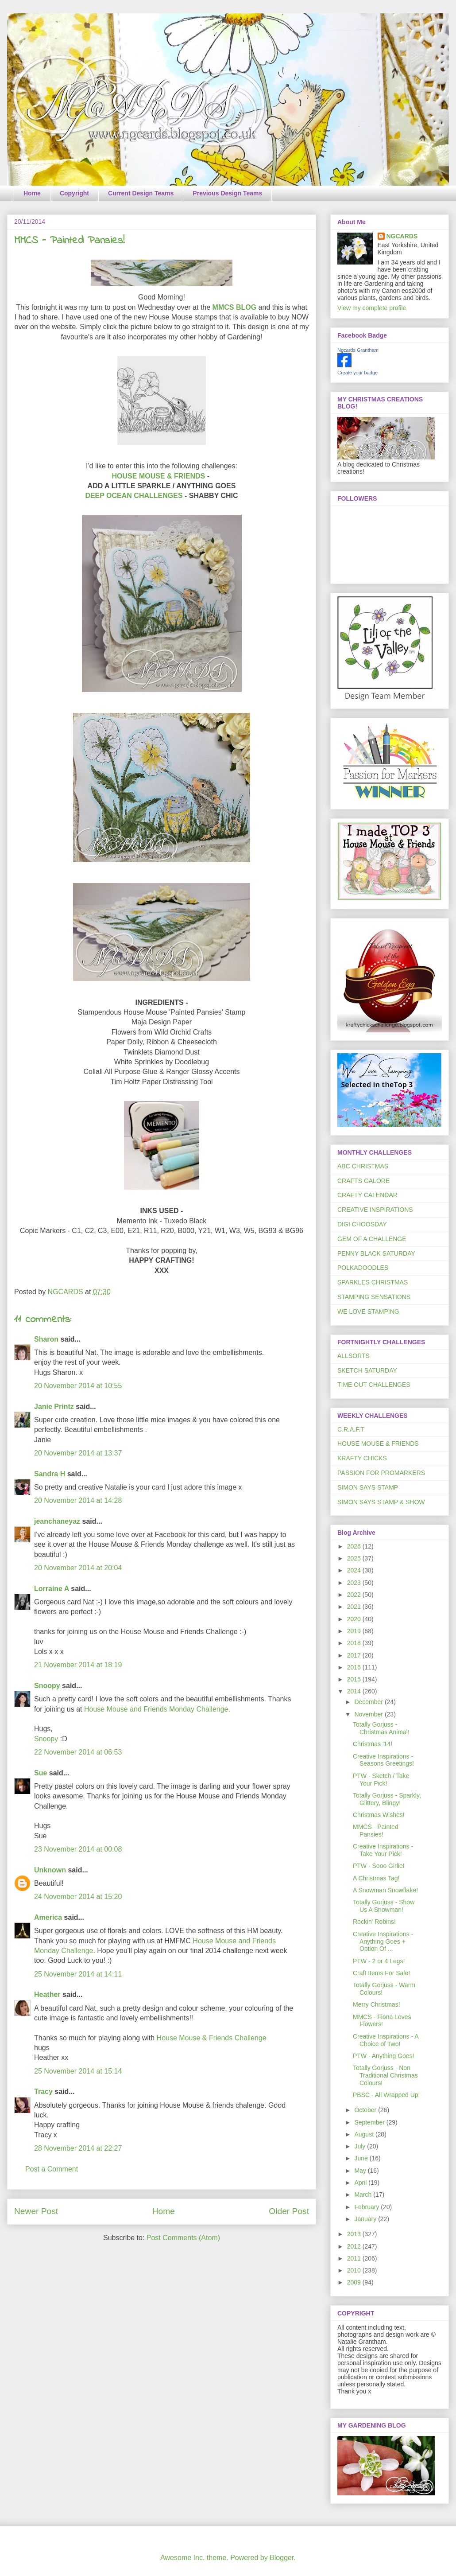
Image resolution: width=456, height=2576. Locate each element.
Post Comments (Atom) (183, 2237)
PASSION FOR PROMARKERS (381, 1472)
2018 (355, 1642)
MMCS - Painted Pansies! (375, 1830)
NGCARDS (402, 236)
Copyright (74, 193)
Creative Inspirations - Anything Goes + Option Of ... (383, 1941)
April (361, 2182)
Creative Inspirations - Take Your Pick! (383, 1850)
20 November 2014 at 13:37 (78, 1453)
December (369, 1701)
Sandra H (49, 1474)
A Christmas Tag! (376, 1878)
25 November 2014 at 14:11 (78, 1974)
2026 (355, 1546)
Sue (40, 1773)
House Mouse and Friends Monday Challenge (156, 1709)
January (366, 2218)
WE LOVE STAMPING (368, 1311)
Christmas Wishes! (379, 1814)
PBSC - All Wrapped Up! (386, 2094)
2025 (355, 1558)
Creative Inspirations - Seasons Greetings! (383, 1760)
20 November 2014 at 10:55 (78, 1385)
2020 (355, 1619)
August (364, 2134)
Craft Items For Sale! (381, 1973)
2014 (355, 1691)
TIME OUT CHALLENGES (373, 1384)
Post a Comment (51, 2169)
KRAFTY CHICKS (362, 1458)
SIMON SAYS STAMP (367, 1487)
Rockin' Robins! (374, 1921)
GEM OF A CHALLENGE (371, 1238)
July (360, 2146)
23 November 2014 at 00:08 (78, 1849)
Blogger (282, 2557)
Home (32, 193)
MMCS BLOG (236, 307)
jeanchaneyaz (57, 1521)
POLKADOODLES (362, 1267)
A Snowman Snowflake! (385, 1890)
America (48, 1917)
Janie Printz (54, 1406)
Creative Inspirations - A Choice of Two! (385, 2040)
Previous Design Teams (227, 193)
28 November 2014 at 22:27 (78, 2148)
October (366, 2109)
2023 (355, 1582)
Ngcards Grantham (358, 350)
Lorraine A (51, 1588)
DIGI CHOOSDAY (362, 1224)
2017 (355, 1655)
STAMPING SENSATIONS (373, 1296)
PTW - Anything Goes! (383, 2055)
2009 (355, 2282)
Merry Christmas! (376, 2004)
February (367, 2206)
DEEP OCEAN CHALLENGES (135, 495)
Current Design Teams (141, 193)
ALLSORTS (353, 1355)
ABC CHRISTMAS (362, 1166)
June (361, 2158)
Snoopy (47, 1685)
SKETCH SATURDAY (367, 1370)
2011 (355, 2258)
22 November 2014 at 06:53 (78, 1752)
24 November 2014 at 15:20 (78, 1896)
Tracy (43, 2091)
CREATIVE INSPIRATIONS (375, 1209)
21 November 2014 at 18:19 (78, 1665)
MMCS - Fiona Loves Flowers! (382, 2020)
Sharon (46, 1339)
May (360, 2170)
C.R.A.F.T (350, 1429)
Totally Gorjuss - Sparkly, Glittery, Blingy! (387, 1799)
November (369, 1714)
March (363, 2194)
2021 (355, 1606)
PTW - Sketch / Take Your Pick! (381, 1779)
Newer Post (36, 2211)
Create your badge (357, 372)
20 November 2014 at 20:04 (78, 1568)
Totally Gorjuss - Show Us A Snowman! (383, 1906)
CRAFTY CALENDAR (367, 1195)
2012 (355, 2246)
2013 (355, 2233)
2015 (355, 1679)
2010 (355, 2270)
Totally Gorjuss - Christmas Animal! (381, 1728)
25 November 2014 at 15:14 (78, 2071)
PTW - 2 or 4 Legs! (379, 1961)
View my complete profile (371, 307)
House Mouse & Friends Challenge (212, 2038)
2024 (355, 1570)
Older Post (289, 2211)
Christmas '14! (372, 1743)
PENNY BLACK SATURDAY (376, 1253)
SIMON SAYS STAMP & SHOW (381, 1502)
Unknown (50, 1870)
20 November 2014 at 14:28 (78, 1500)
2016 (355, 1667)
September (370, 2122)
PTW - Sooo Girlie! (379, 1865)
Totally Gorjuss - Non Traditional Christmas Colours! (385, 2075)
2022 (355, 1594)
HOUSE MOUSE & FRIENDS (158, 476)
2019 (355, 1630)
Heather (47, 1994)
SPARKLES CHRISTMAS (372, 1282)
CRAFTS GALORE (363, 1180)
